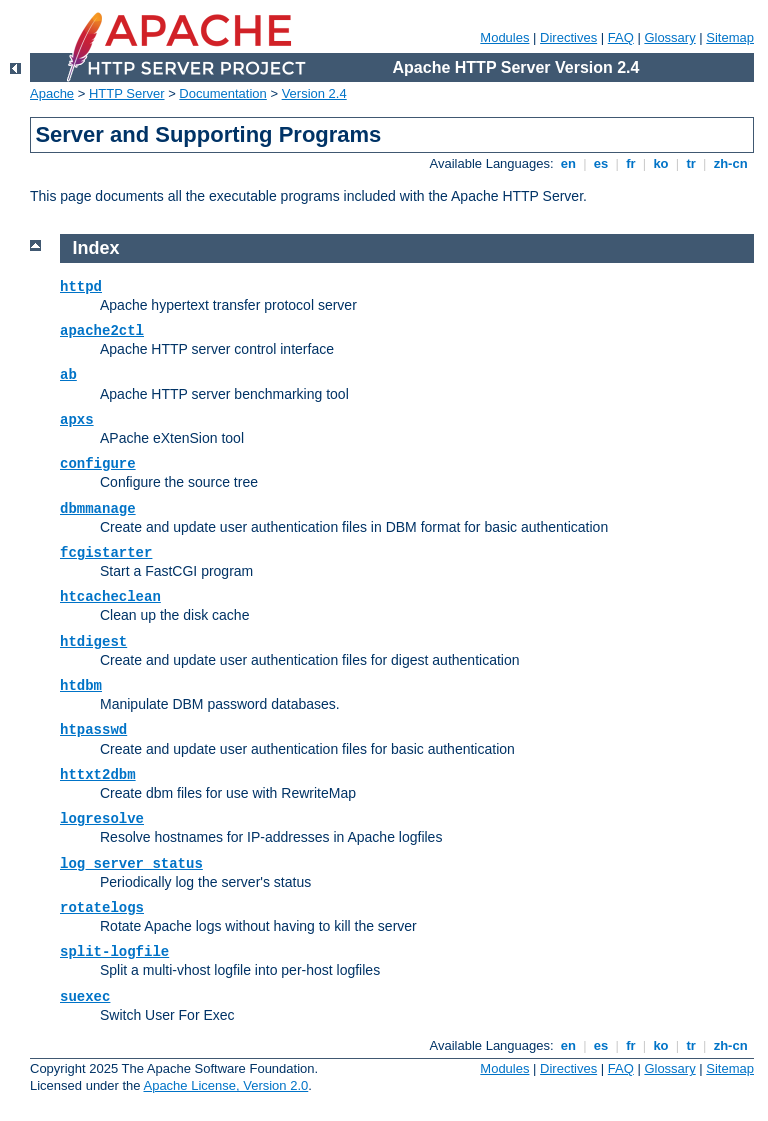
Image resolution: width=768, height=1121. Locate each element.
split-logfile (114, 952)
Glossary (669, 37)
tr (691, 163)
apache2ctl (102, 331)
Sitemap (730, 37)
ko (661, 163)
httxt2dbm (98, 775)
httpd (81, 287)
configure (98, 464)
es (601, 163)
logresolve (102, 819)
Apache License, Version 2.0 (225, 1085)
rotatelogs (102, 908)
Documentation (222, 93)
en (568, 163)
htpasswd (93, 730)
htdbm (81, 686)
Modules (504, 37)
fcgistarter (106, 553)
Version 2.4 (314, 93)
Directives (568, 37)
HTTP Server (127, 93)
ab (68, 375)
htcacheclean (110, 597)
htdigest (93, 642)
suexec (85, 997)
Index (96, 248)
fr (631, 163)
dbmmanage (98, 509)
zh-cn (730, 163)
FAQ (621, 37)
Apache (52, 93)
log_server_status (131, 864)
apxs (77, 420)
